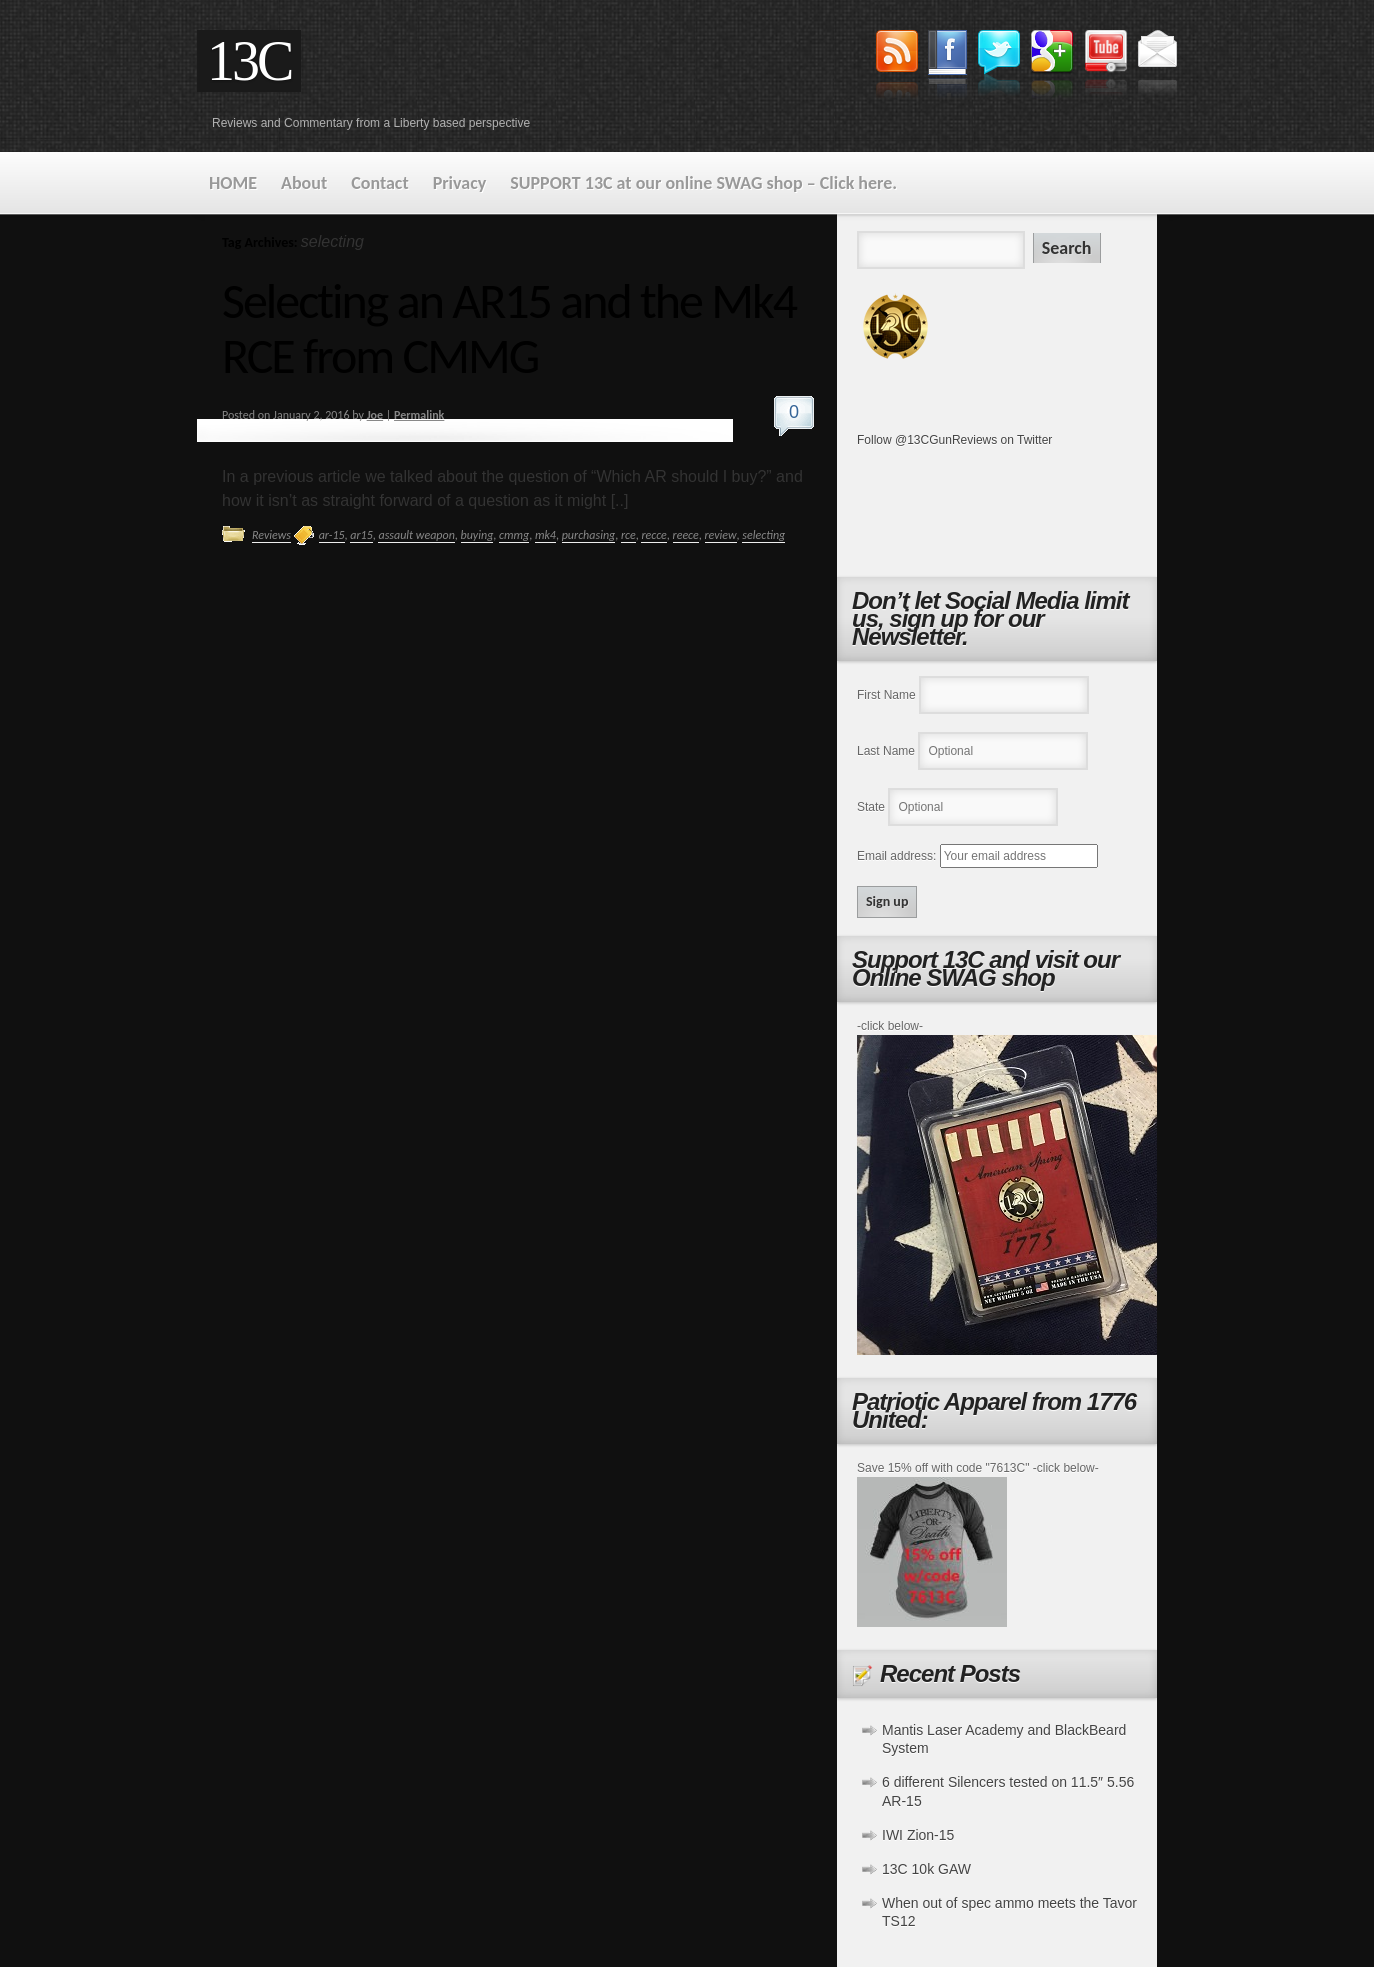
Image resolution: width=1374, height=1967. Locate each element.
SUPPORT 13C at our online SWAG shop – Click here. (703, 183)
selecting (763, 535)
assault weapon (416, 535)
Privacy (460, 183)
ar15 (361, 535)
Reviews (271, 535)
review (721, 535)
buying (477, 535)
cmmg (514, 535)
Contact (379, 183)
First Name (886, 695)
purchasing (589, 535)
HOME (233, 183)
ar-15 (332, 535)
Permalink (419, 415)
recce (653, 535)
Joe (375, 415)
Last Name (886, 751)
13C (249, 61)
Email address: (898, 856)
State (871, 807)
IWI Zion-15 (918, 1835)
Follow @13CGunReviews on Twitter (954, 440)
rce (628, 535)
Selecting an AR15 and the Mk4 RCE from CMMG (509, 328)
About (304, 183)
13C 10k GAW (926, 1869)
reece (686, 535)
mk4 (545, 535)
